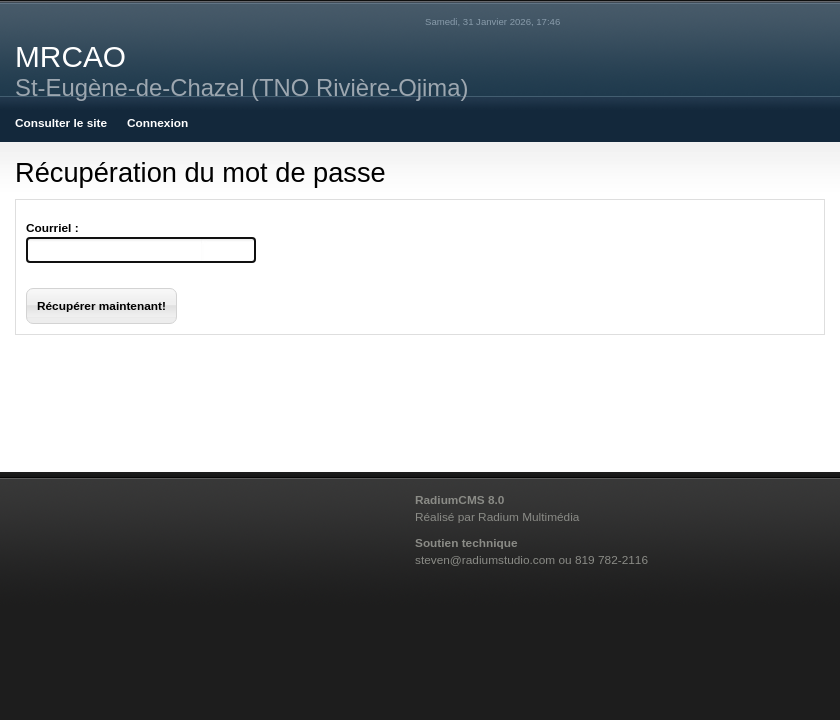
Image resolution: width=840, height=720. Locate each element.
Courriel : (52, 228)
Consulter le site (61, 123)
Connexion (157, 123)
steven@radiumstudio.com (485, 560)
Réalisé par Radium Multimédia (497, 517)
